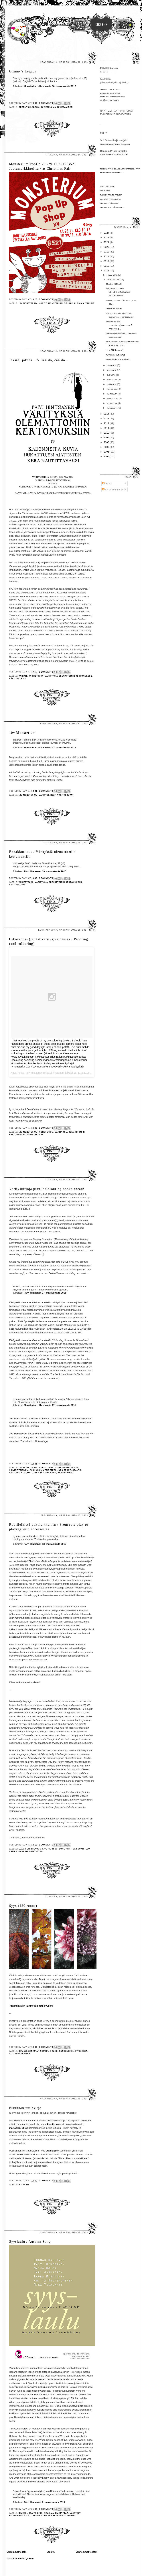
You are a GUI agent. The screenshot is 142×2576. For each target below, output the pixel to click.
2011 (107, 428)
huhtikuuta (112, 393)
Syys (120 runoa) (23, 1906)
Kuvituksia (105, 190)
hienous (36, 1849)
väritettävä (36, 676)
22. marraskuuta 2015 (64, 747)
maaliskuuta (113, 398)
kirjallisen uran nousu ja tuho (38, 2051)
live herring (50, 1849)
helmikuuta (112, 403)
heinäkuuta (112, 379)
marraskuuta (113, 279)
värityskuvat (65, 795)
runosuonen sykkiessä (73, 2051)
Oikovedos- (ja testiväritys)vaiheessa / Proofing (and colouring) (48, 941)
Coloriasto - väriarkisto (112, 207)
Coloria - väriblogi (109, 203)
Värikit (89, 303)
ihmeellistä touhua (31, 2513)
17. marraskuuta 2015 (54, 1292)
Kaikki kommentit (112, 489)
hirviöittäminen (18, 1470)
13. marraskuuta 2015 (54, 1544)
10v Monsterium (28, 303)
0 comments (46, 103)
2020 (107, 247)
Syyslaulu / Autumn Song (30, 2241)
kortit (43, 303)
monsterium (55, 303)
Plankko (24, 2185)
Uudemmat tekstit (16, 2552)
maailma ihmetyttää (30, 1851)
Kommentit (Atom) (23, 2558)
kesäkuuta (112, 384)
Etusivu (51, 2552)
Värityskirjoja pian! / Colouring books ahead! (46, 1189)
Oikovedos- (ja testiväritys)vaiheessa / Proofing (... (119, 325)
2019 (107, 251)
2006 (107, 451)
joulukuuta (112, 274)
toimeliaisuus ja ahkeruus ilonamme (52, 2516)
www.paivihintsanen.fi (110, 89)
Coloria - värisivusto (110, 199)
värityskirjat (17, 679)
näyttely (75, 2513)
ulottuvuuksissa (19, 2054)
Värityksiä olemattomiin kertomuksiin (68, 676)
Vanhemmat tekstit (86, 2552)
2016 (107, 265)
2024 (107, 232)
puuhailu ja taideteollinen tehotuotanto (55, 1470)
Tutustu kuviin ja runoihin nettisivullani (31, 2005)
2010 (107, 432)
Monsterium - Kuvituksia (37, 86)
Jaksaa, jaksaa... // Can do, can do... (39, 360)
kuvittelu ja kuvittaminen (57, 107)
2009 (107, 437)
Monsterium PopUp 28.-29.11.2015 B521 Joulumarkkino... (118, 292)
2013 (107, 418)
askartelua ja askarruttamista (58, 1468)
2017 (107, 261)
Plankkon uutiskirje (25, 2108)
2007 (107, 447)
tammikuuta (112, 407)
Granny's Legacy (22, 71)
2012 (107, 423)
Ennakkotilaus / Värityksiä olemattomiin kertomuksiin (42, 854)
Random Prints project (111, 194)
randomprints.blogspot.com (114, 154)
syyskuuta (112, 370)
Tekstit (107, 483)
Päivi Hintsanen (33, 871)
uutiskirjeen (52, 2150)
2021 (107, 242)
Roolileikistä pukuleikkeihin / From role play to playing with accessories (48, 1527)
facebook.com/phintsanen (112, 96)
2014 (107, 413)
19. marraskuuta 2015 (54, 871)
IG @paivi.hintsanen (109, 100)
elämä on (24, 1849)
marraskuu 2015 (18, 2128)
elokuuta (111, 374)
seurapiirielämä (74, 303)
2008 (107, 442)
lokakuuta (112, 365)
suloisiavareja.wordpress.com (115, 144)
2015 (107, 270)
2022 (107, 237)
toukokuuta (113, 389)
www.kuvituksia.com (110, 93)
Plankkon (52, 2124)
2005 (107, 456)
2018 (107, 256)
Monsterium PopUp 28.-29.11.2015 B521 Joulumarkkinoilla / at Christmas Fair (42, 166)
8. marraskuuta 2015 (53, 2502)
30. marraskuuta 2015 (64, 86)
